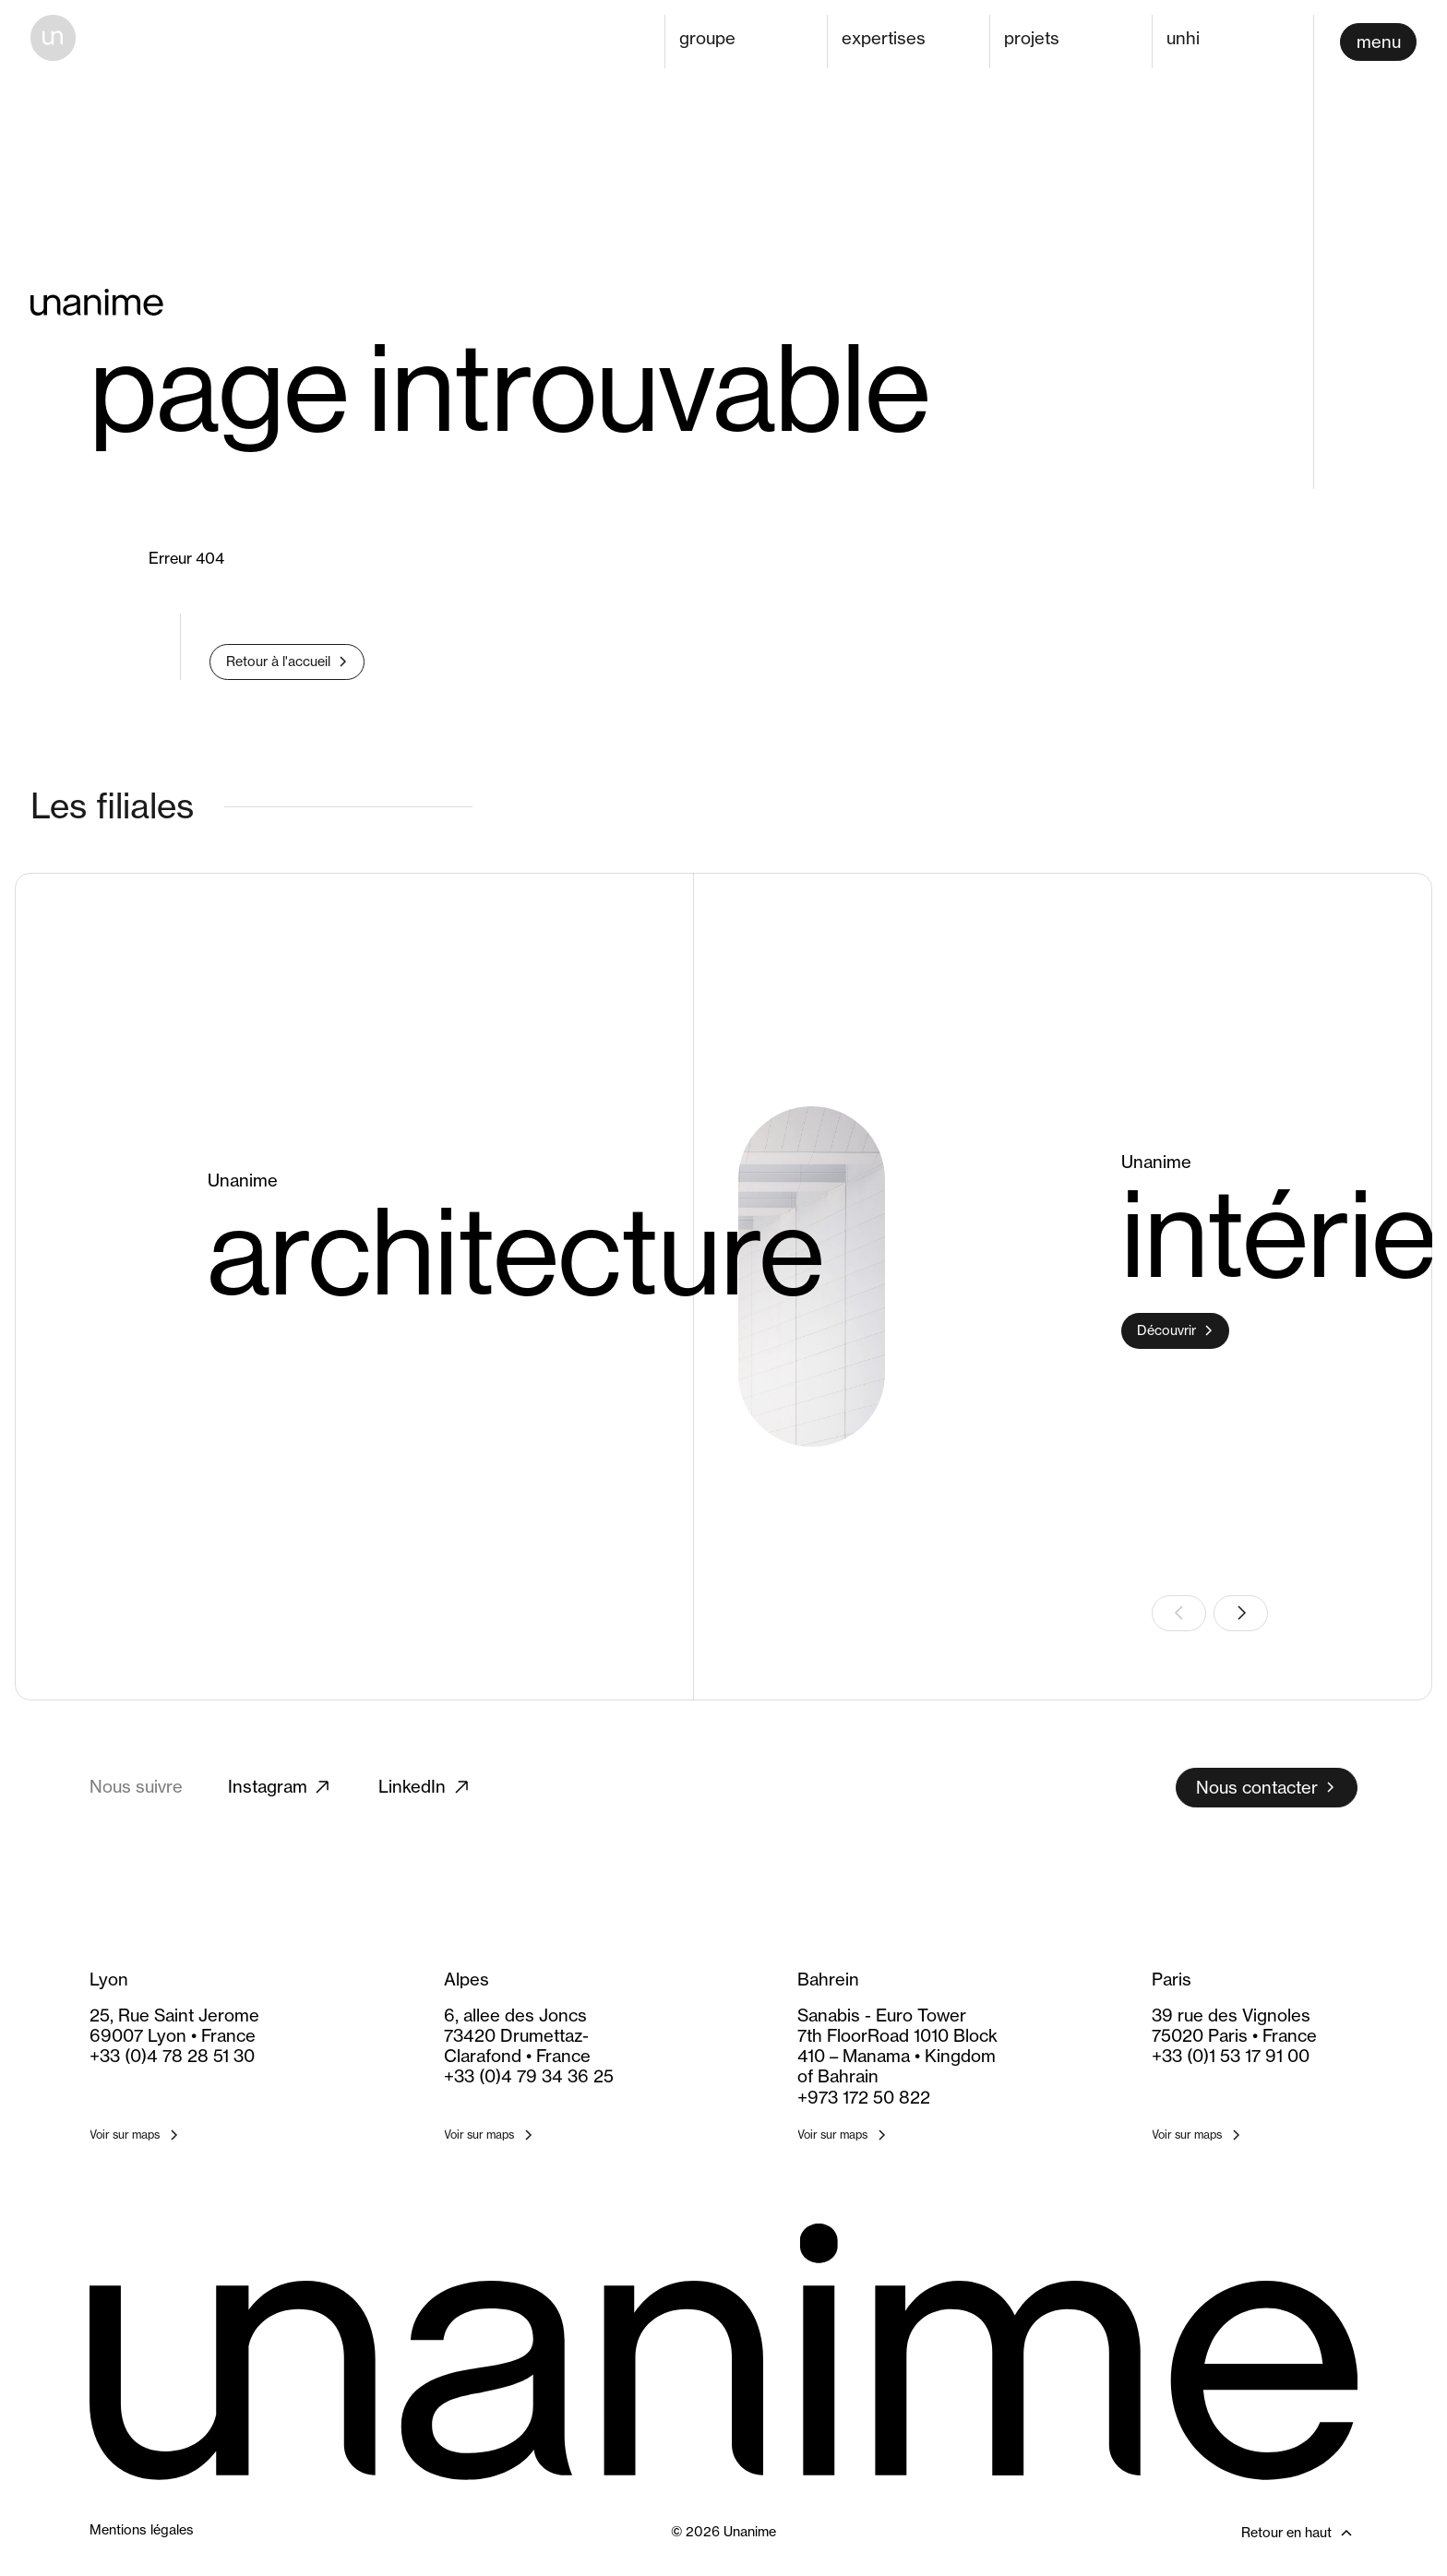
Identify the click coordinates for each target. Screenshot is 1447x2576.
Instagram (280, 1787)
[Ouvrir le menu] (1378, 42)
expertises (884, 38)
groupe (707, 38)
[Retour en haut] (1254, 2533)
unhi (1183, 38)
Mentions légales (142, 2530)
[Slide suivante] (1241, 1613)
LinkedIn (425, 1787)
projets (1031, 38)
